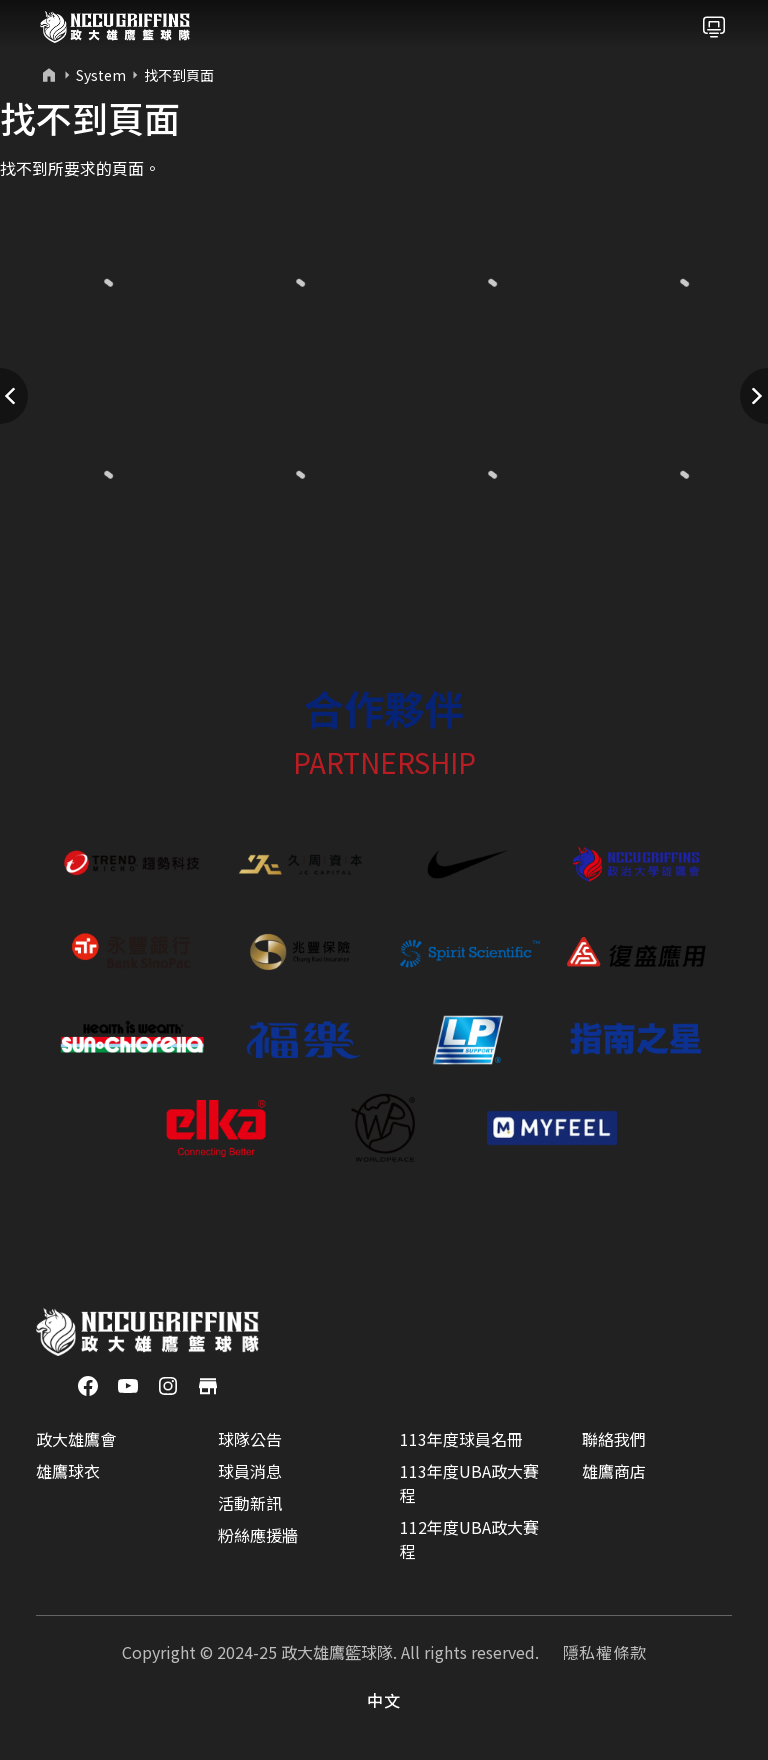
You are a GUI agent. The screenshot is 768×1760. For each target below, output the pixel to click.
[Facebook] (88, 1384)
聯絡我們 (614, 1439)
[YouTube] (128, 1384)
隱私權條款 (605, 1652)
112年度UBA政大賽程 (469, 1539)
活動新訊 (250, 1503)
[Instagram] (168, 1384)
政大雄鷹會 (76, 1439)
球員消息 (250, 1471)
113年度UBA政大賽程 (469, 1483)
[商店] (208, 1384)
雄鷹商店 (614, 1471)
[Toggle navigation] (714, 27)
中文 (384, 1700)
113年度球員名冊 (461, 1439)
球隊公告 (250, 1439)
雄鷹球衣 (68, 1471)
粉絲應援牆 (258, 1535)
